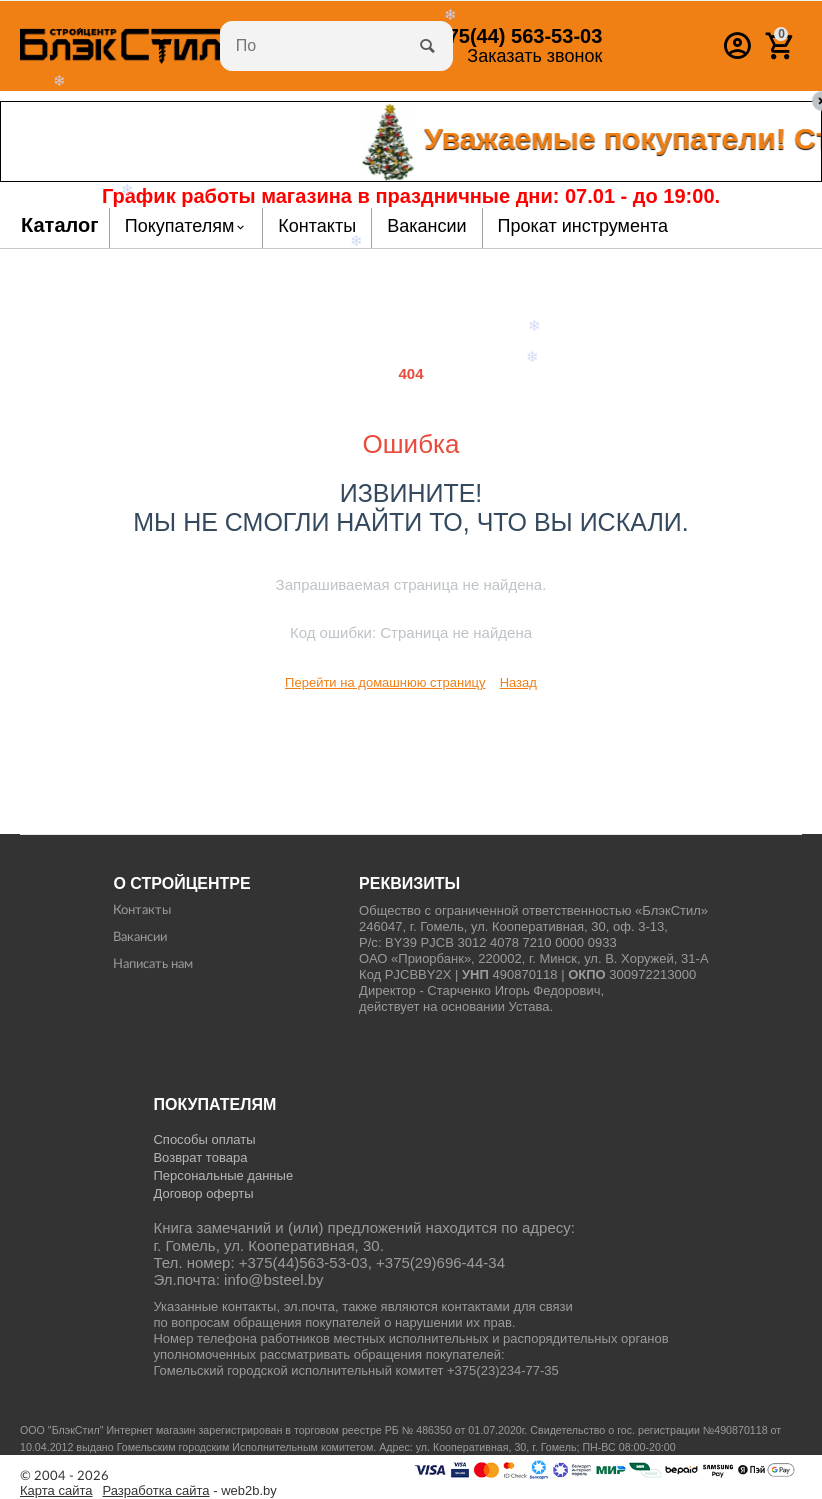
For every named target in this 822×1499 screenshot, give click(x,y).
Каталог (60, 225)
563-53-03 (513, 36)
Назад (518, 682)
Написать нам (153, 964)
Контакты (142, 910)
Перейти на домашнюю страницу (385, 682)
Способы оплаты (204, 1139)
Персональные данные (223, 1175)
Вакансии (140, 937)
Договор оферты (203, 1193)
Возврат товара (200, 1157)
